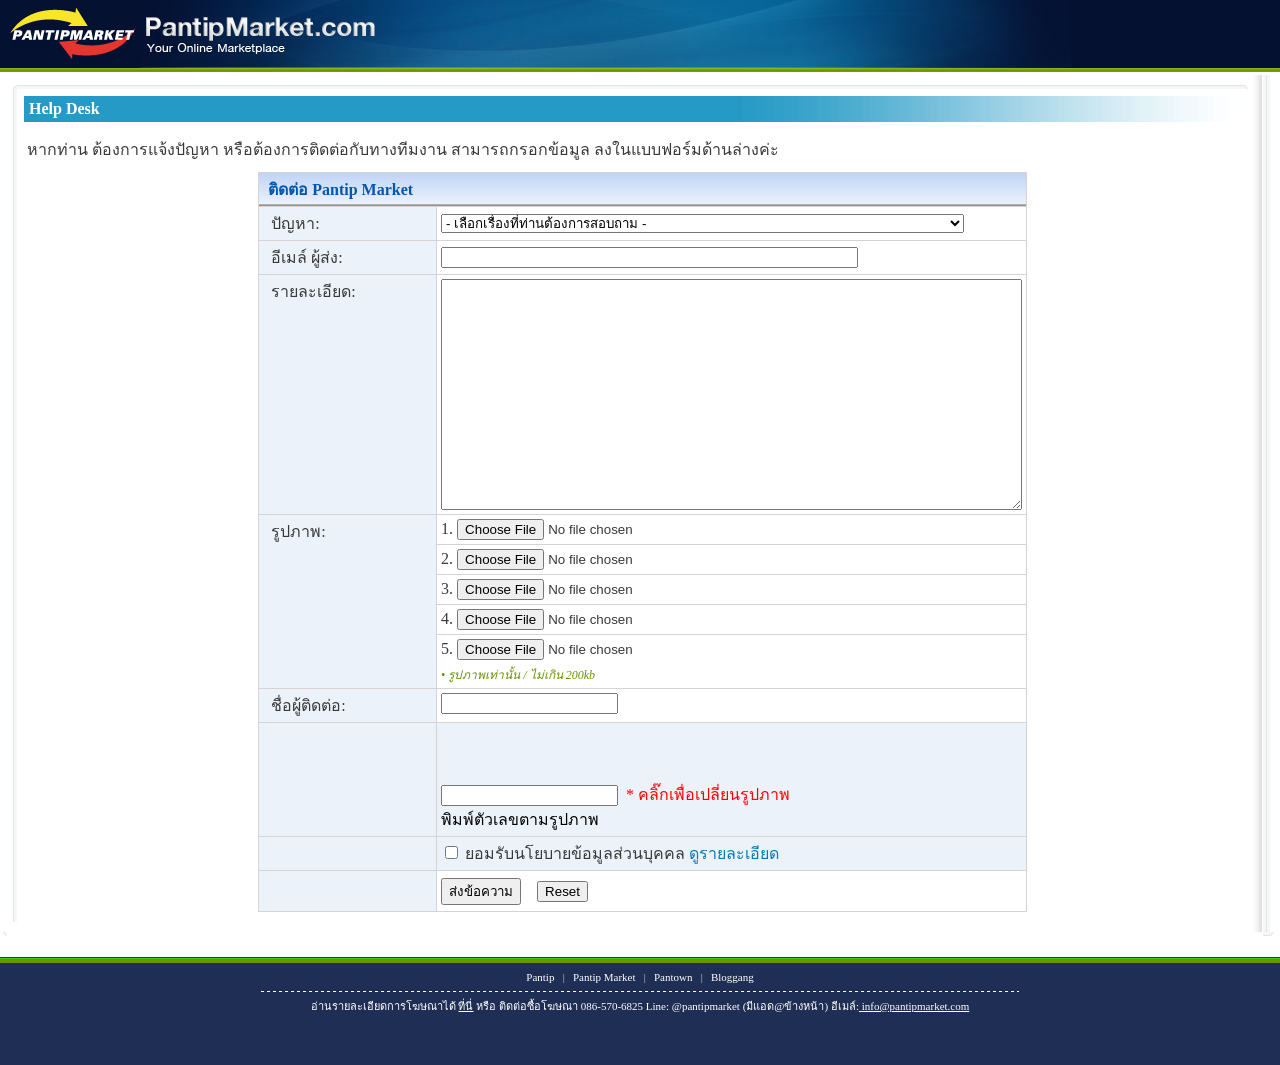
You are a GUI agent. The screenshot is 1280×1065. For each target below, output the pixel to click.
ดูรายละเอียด (665, 898)
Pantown (673, 1022)
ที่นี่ (465, 1051)
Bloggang (732, 1022)
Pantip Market (604, 1022)
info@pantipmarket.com (914, 1051)
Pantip (540, 1022)
